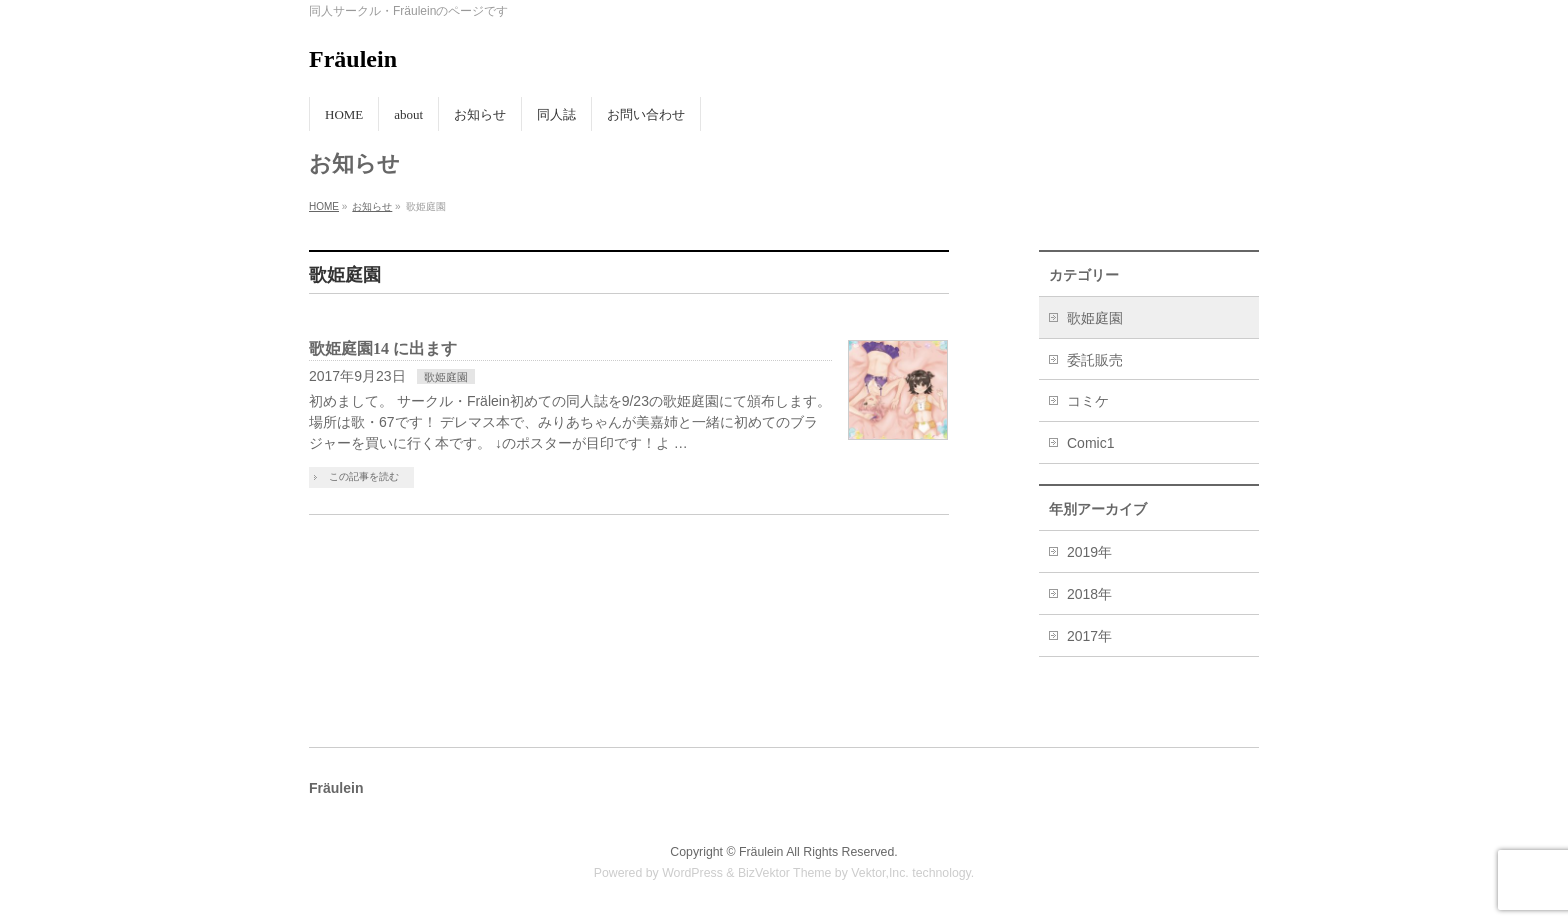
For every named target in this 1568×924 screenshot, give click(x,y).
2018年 (1089, 594)
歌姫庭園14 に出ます (383, 348)
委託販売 (1095, 360)
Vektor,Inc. (880, 873)
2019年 (1089, 552)
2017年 (1089, 636)
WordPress (692, 873)
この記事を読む (364, 476)
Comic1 (1090, 443)
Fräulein (353, 59)
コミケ (1088, 401)
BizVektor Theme (785, 873)
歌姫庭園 (446, 377)
